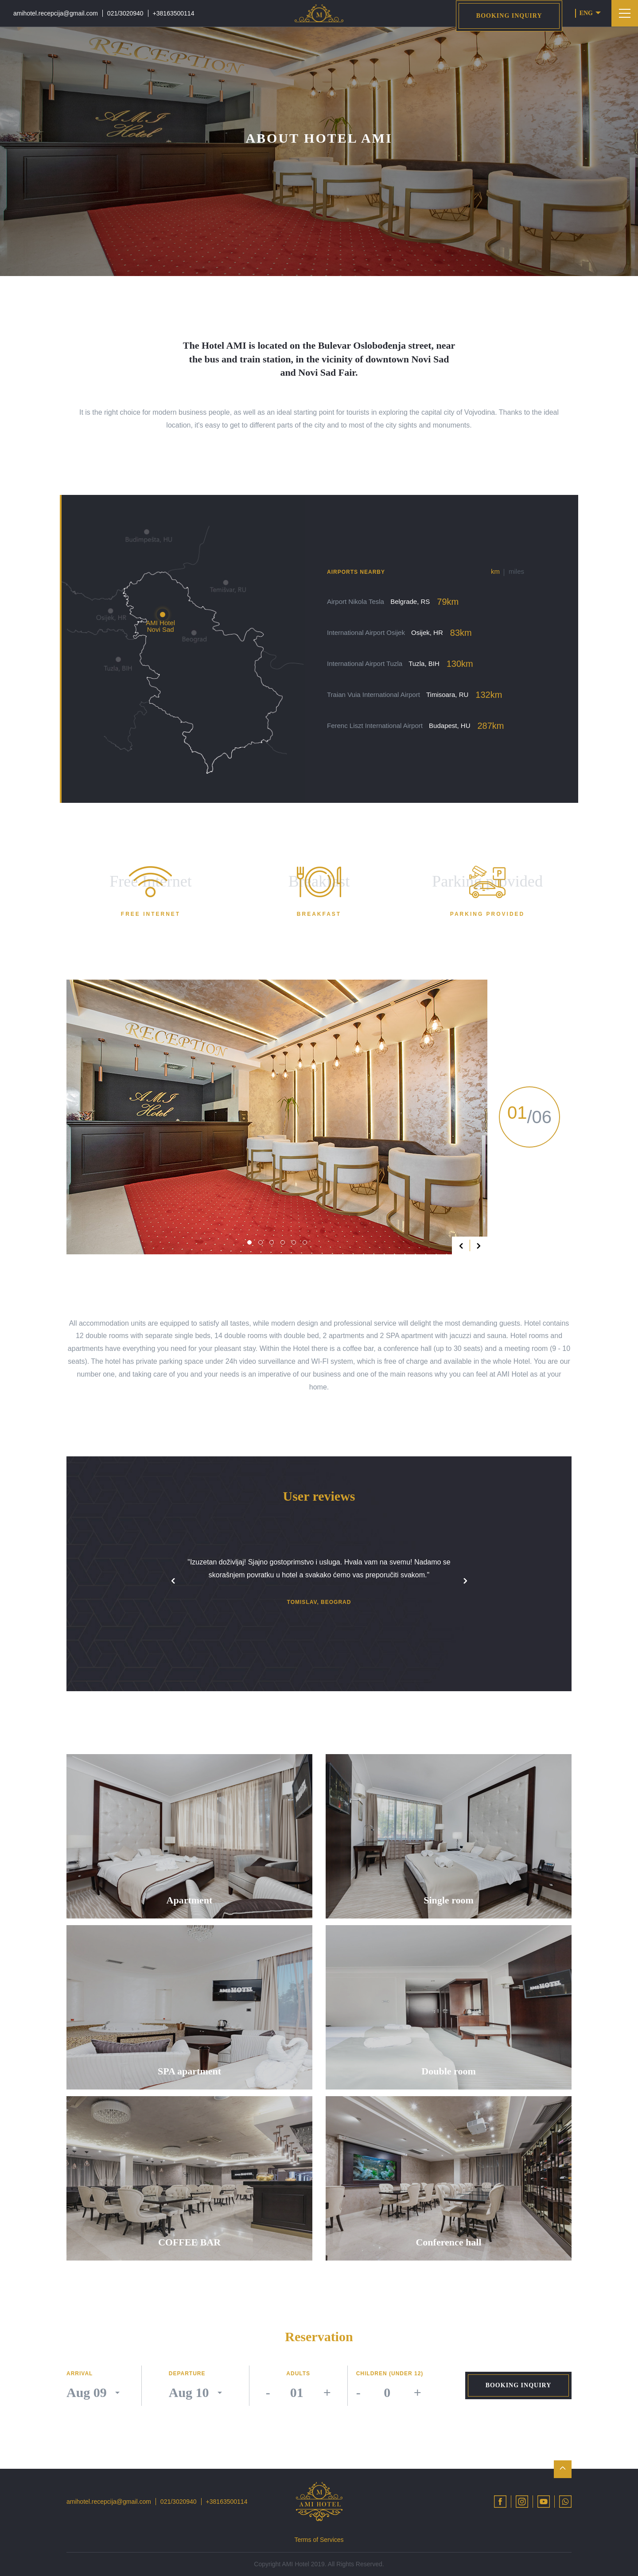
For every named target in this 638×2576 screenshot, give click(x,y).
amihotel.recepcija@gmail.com (55, 13)
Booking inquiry (509, 15)
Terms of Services (318, 2539)
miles (516, 571)
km (495, 571)
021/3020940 (125, 13)
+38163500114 (174, 13)
